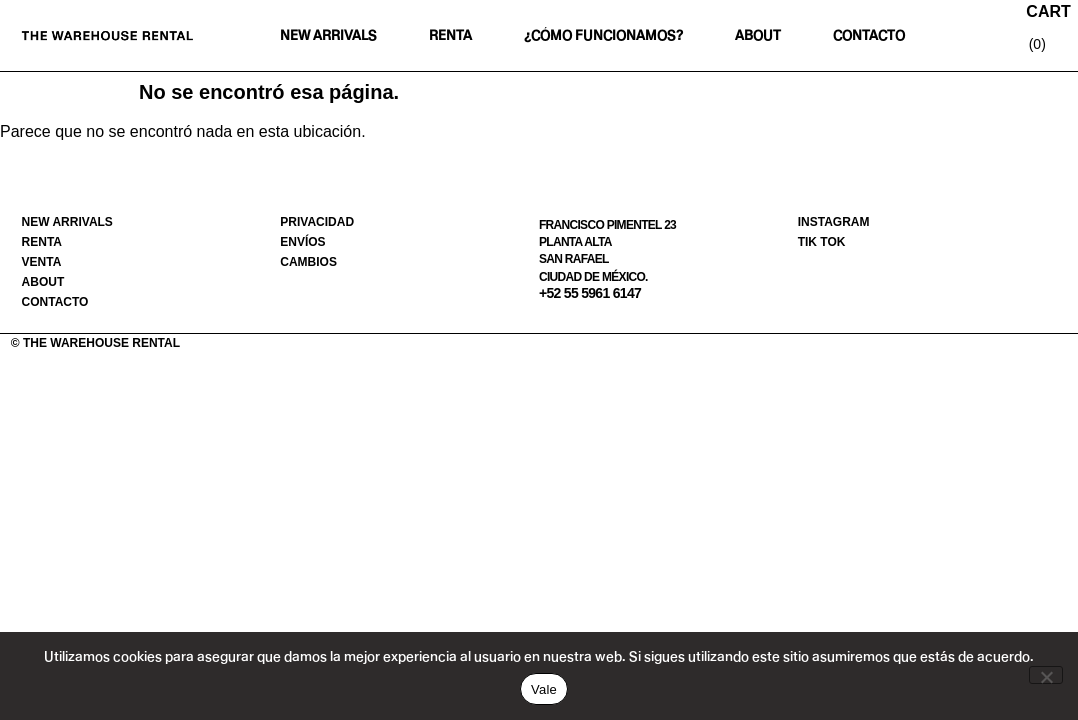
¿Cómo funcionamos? (603, 35)
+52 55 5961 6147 (590, 293)
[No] (1046, 675)
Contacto (869, 35)
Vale (544, 689)
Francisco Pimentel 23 (607, 225)
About (758, 35)
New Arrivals (328, 35)
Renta (450, 35)
